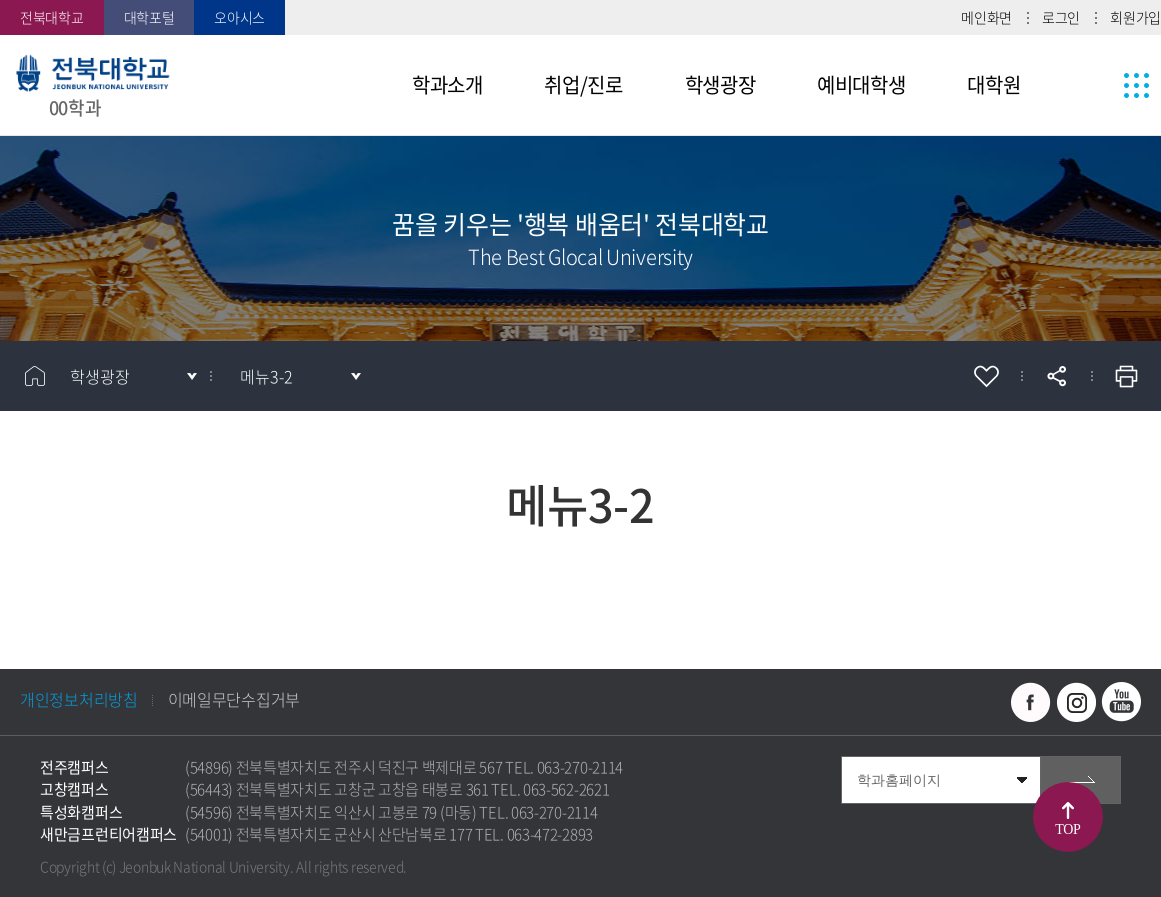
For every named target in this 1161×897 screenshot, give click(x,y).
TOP (1067, 829)
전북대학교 (52, 17)
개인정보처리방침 (79, 699)
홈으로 (35, 376)
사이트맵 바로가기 (1099, 85)
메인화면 (986, 17)
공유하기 (1056, 376)
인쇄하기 (1126, 376)
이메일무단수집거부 (234, 699)
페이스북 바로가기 (1031, 702)
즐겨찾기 (986, 376)
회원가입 (1135, 17)
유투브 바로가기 (1121, 702)
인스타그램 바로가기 (1076, 702)
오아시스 (239, 17)
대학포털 (149, 17)
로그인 (1061, 17)
